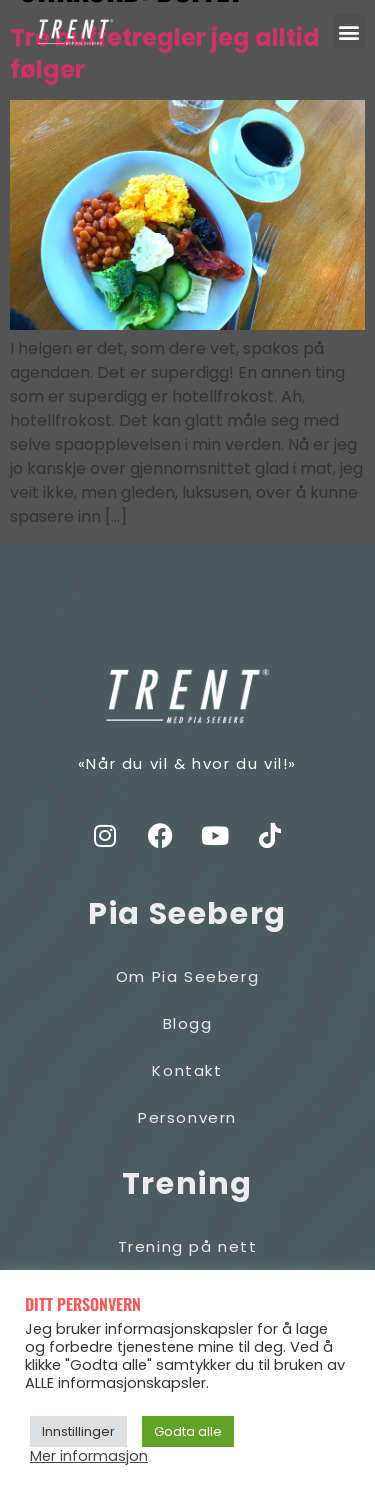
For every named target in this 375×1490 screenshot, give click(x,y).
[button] (349, 31)
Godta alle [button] (188, 1431)
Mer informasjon (89, 1456)
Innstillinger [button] (78, 1431)
